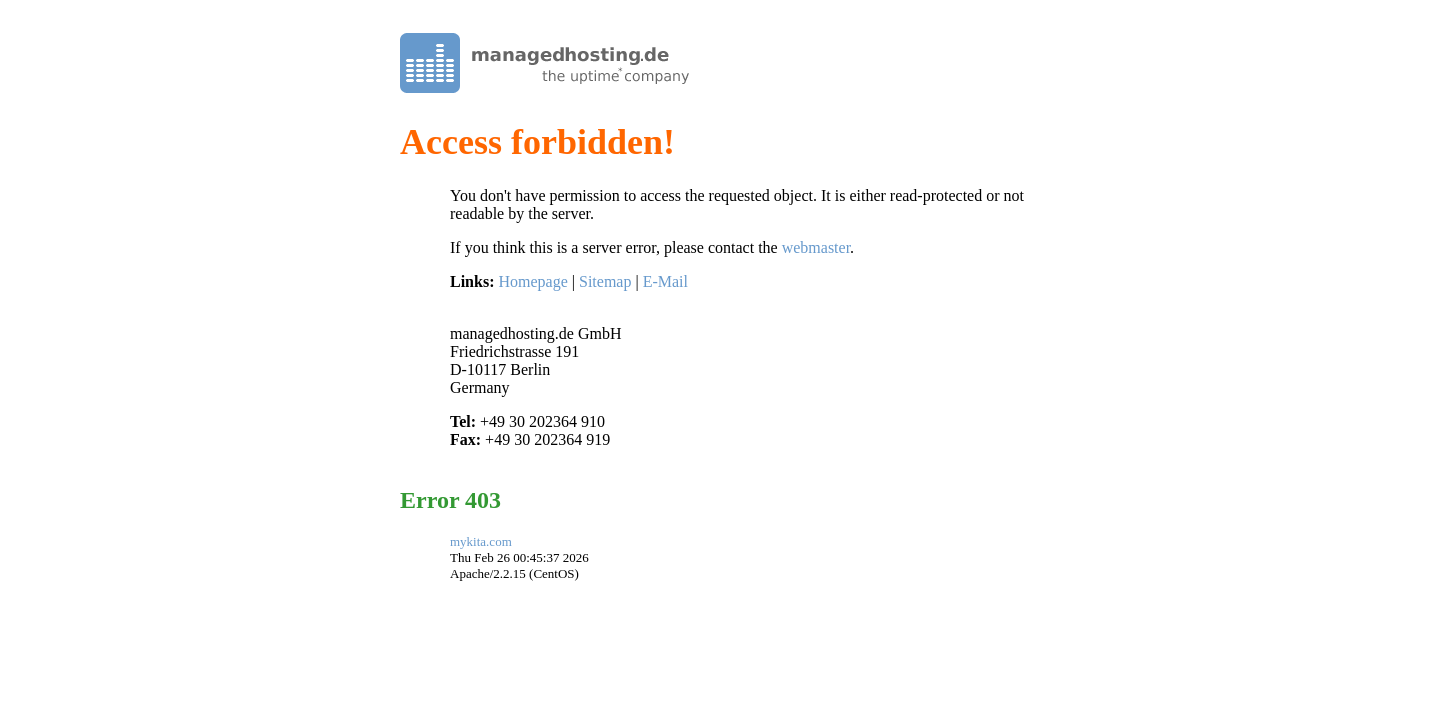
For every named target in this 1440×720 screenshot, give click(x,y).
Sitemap (605, 281)
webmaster (816, 247)
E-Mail (665, 281)
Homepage (532, 281)
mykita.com (481, 541)
